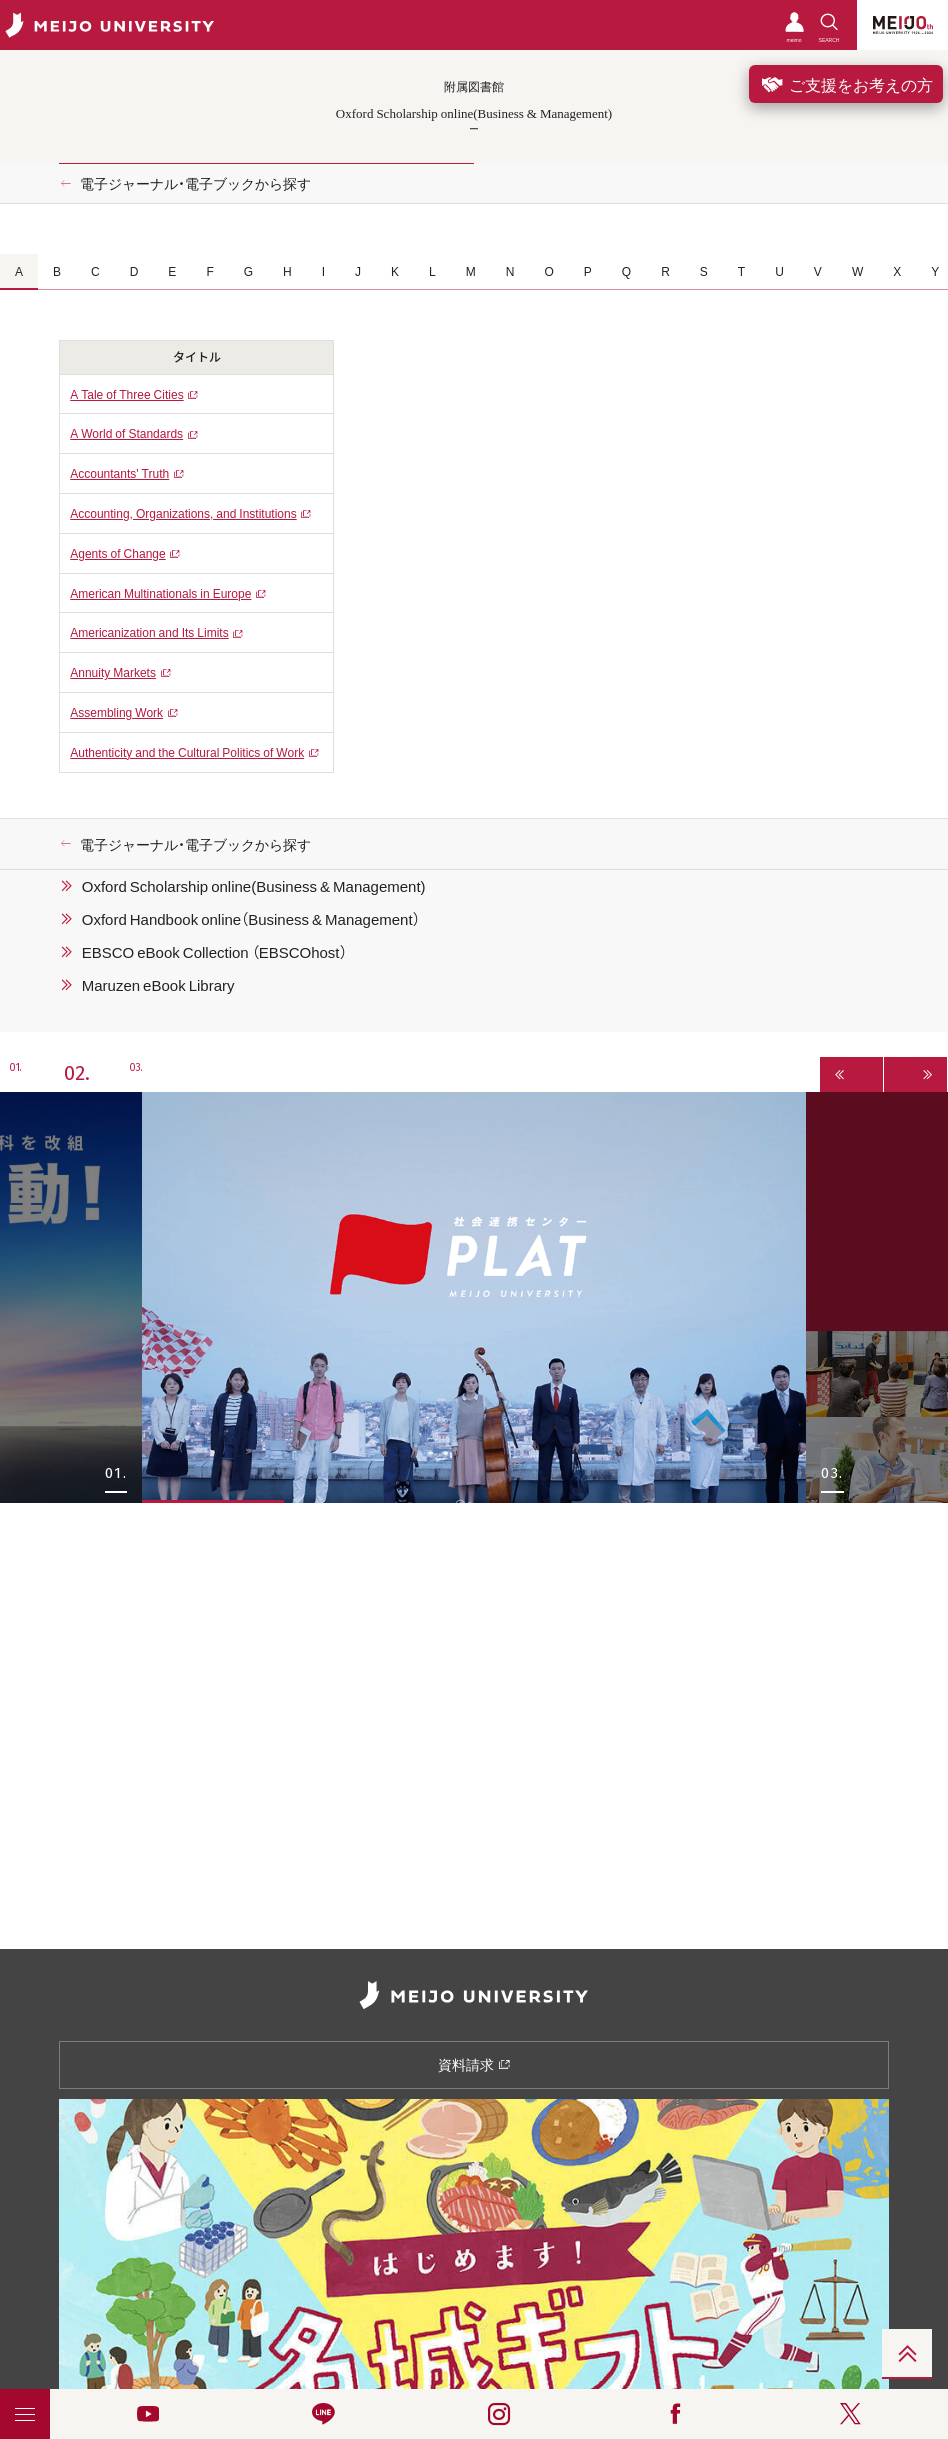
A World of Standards (126, 433)
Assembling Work (116, 712)
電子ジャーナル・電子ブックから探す (195, 183)
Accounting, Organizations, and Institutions (183, 513)
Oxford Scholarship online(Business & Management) (254, 886)
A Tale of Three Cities (126, 394)
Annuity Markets (113, 672)
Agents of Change (117, 553)
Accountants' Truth (119, 473)
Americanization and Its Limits (149, 632)
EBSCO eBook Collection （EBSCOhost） (214, 952)
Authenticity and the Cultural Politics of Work (187, 752)
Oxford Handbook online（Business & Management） (251, 919)
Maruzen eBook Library (158, 985)
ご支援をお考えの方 (846, 84)
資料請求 (474, 2064)
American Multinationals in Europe (160, 593)
